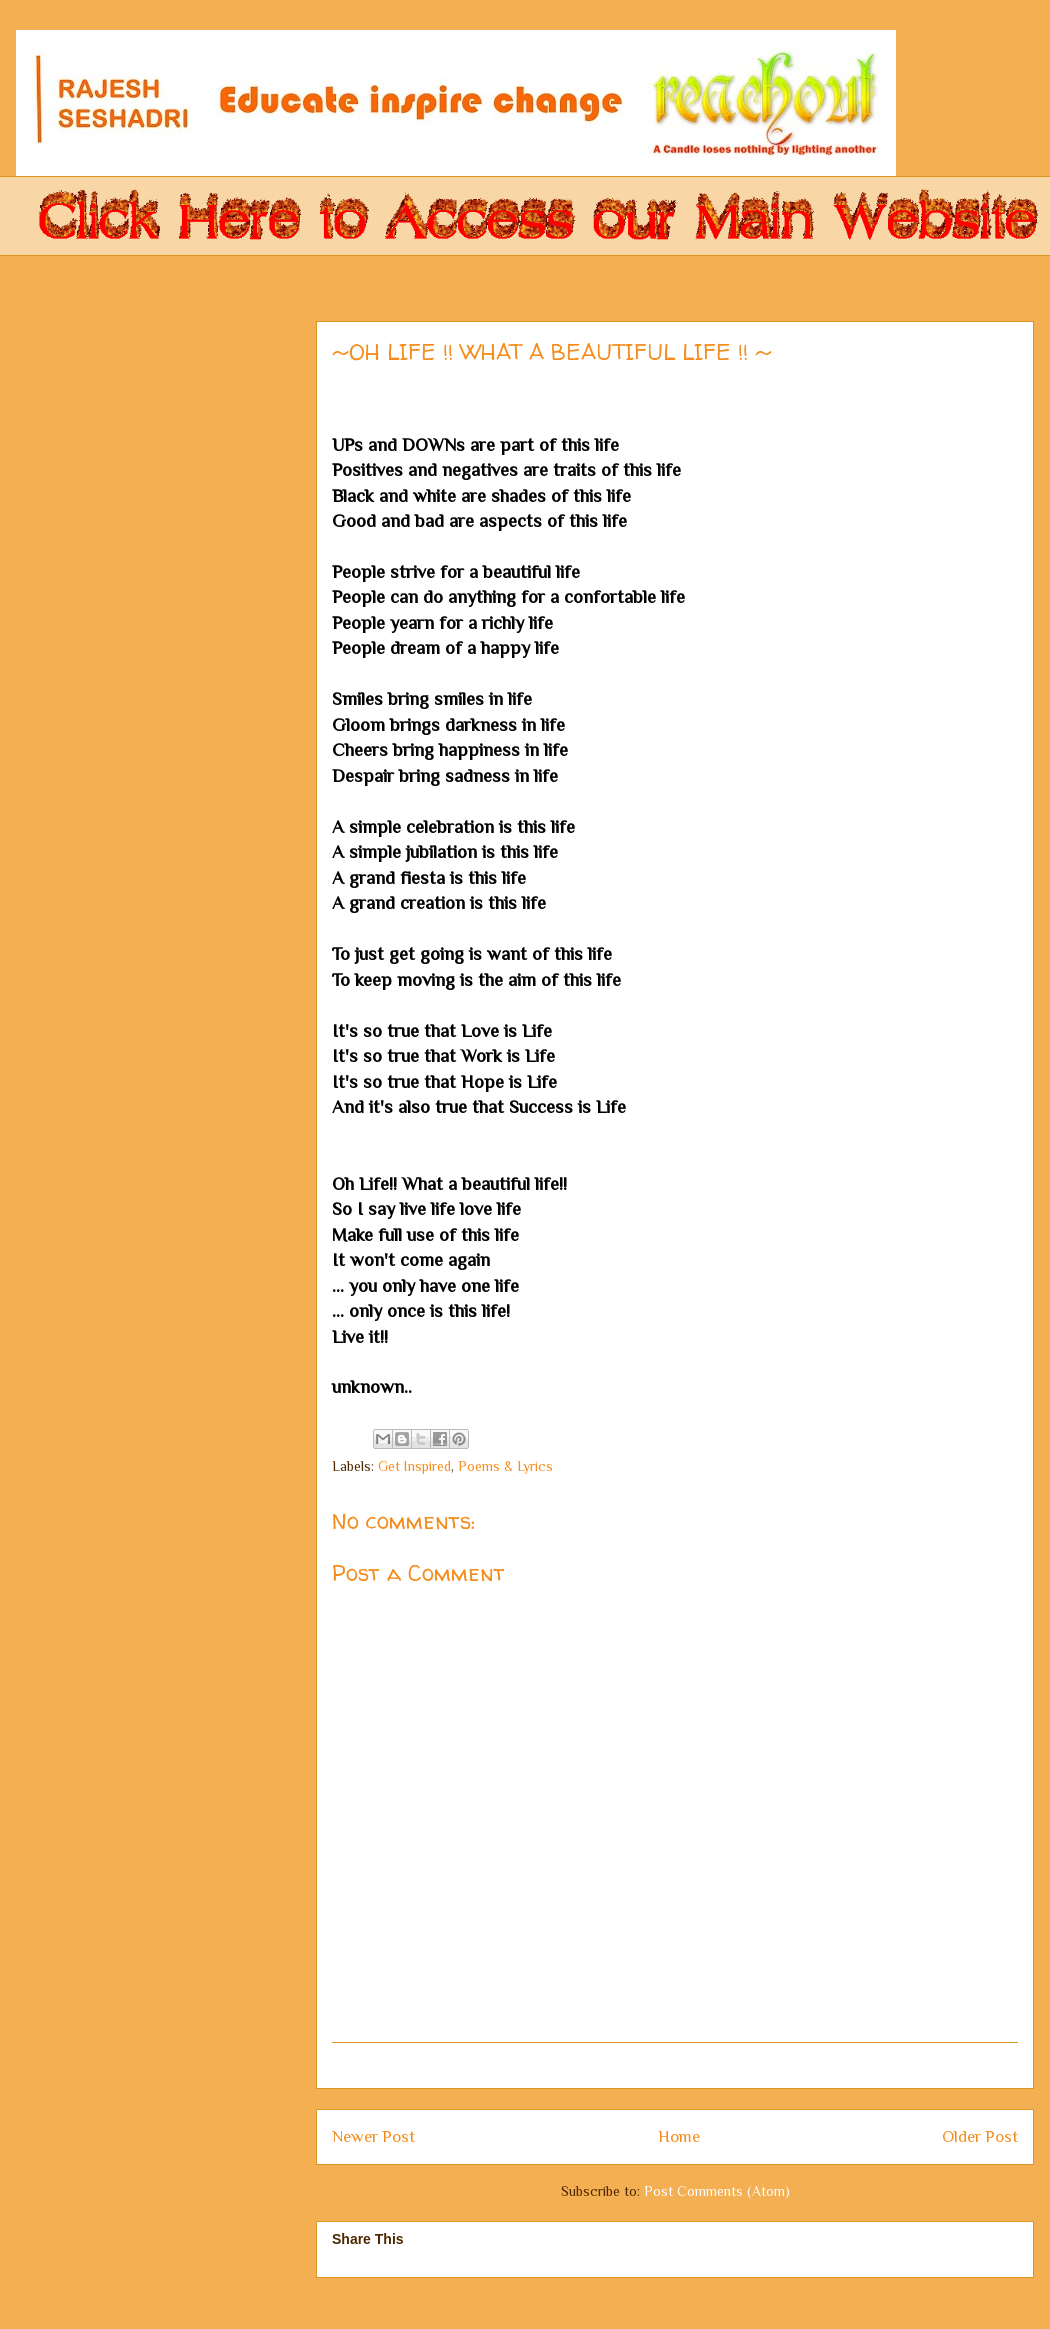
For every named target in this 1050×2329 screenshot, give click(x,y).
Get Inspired (414, 1466)
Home (679, 2136)
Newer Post (373, 2136)
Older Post (980, 2136)
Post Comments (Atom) (717, 2191)
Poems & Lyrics (505, 1466)
